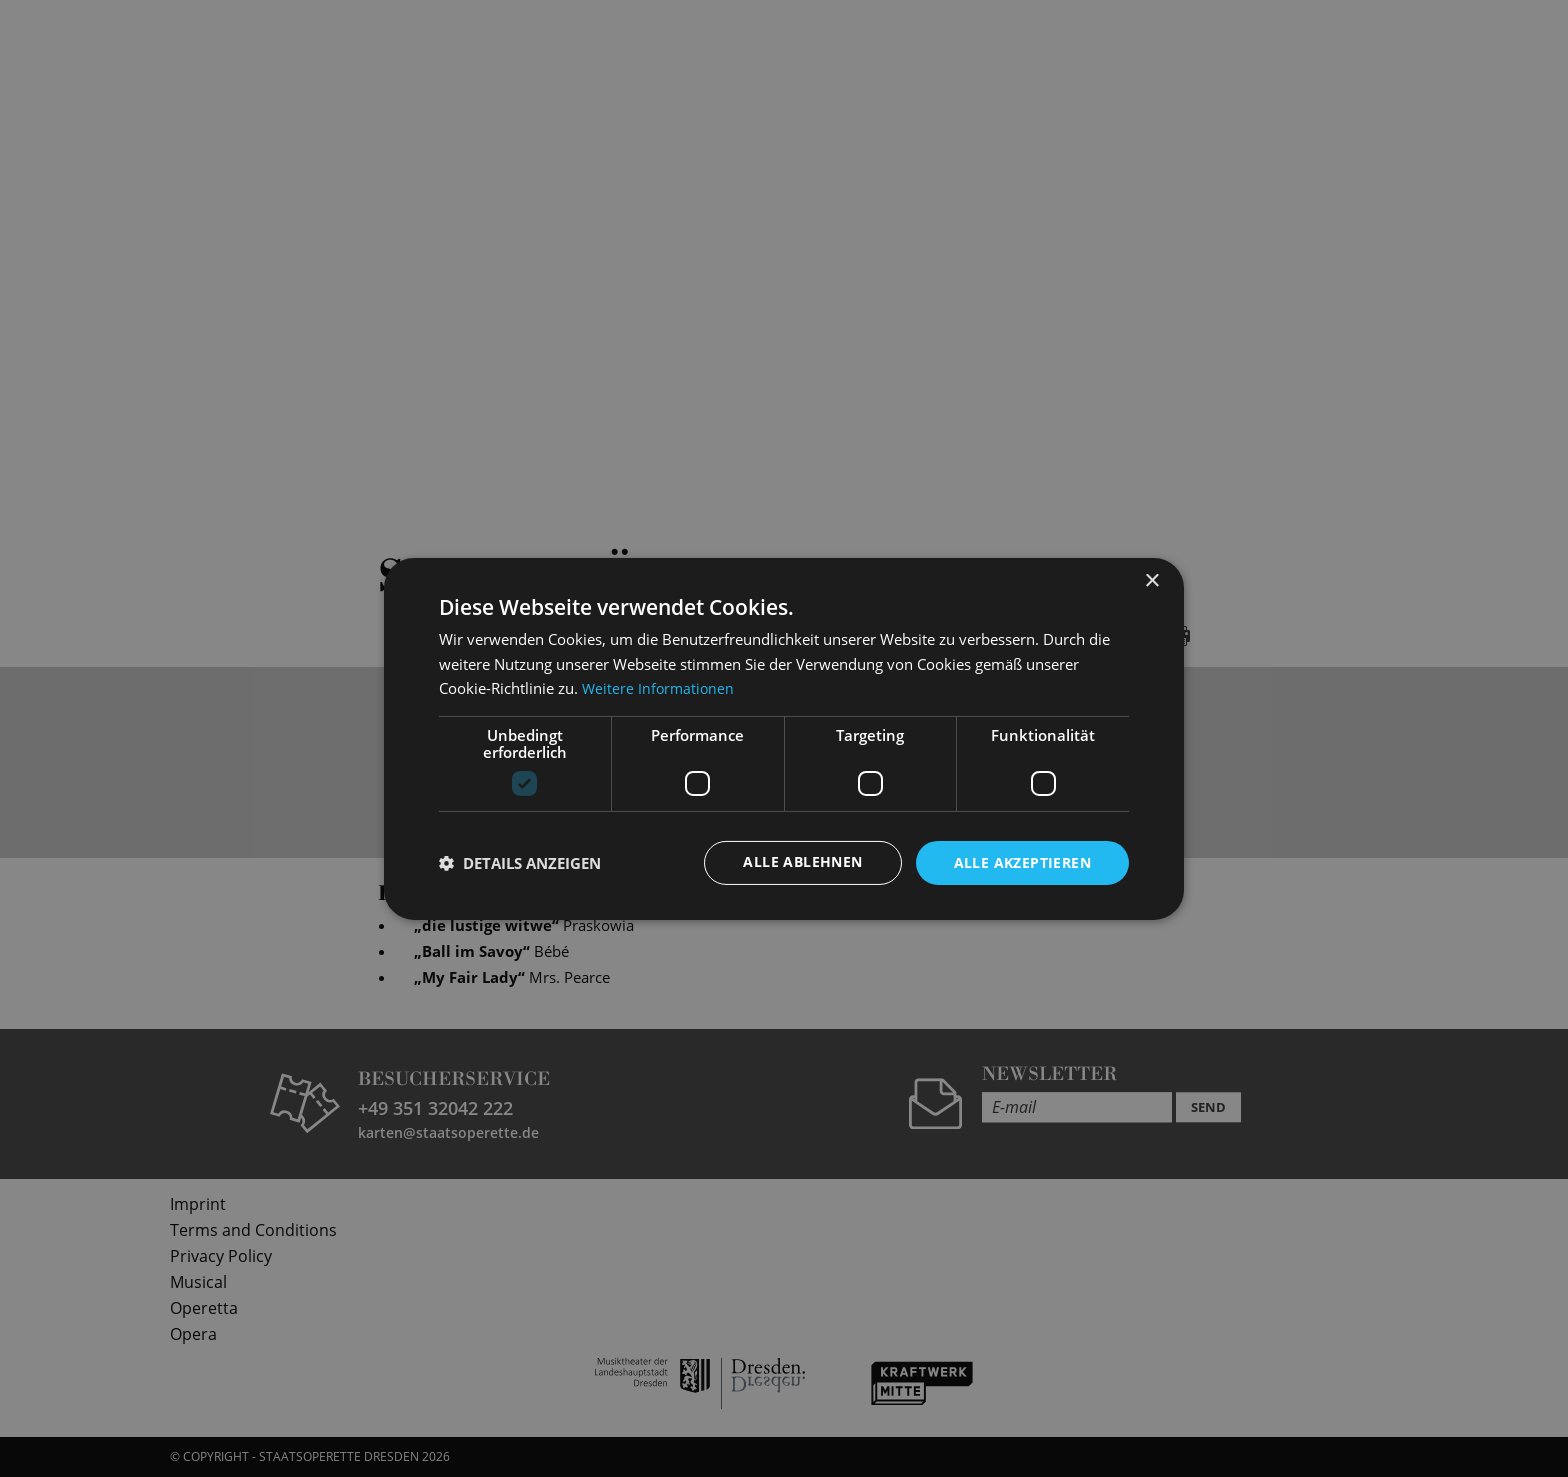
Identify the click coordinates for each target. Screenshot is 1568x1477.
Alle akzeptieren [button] (1022, 861)
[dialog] (784, 738)
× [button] (1151, 580)
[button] (520, 863)
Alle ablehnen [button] (802, 861)
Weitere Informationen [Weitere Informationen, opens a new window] (660, 688)
